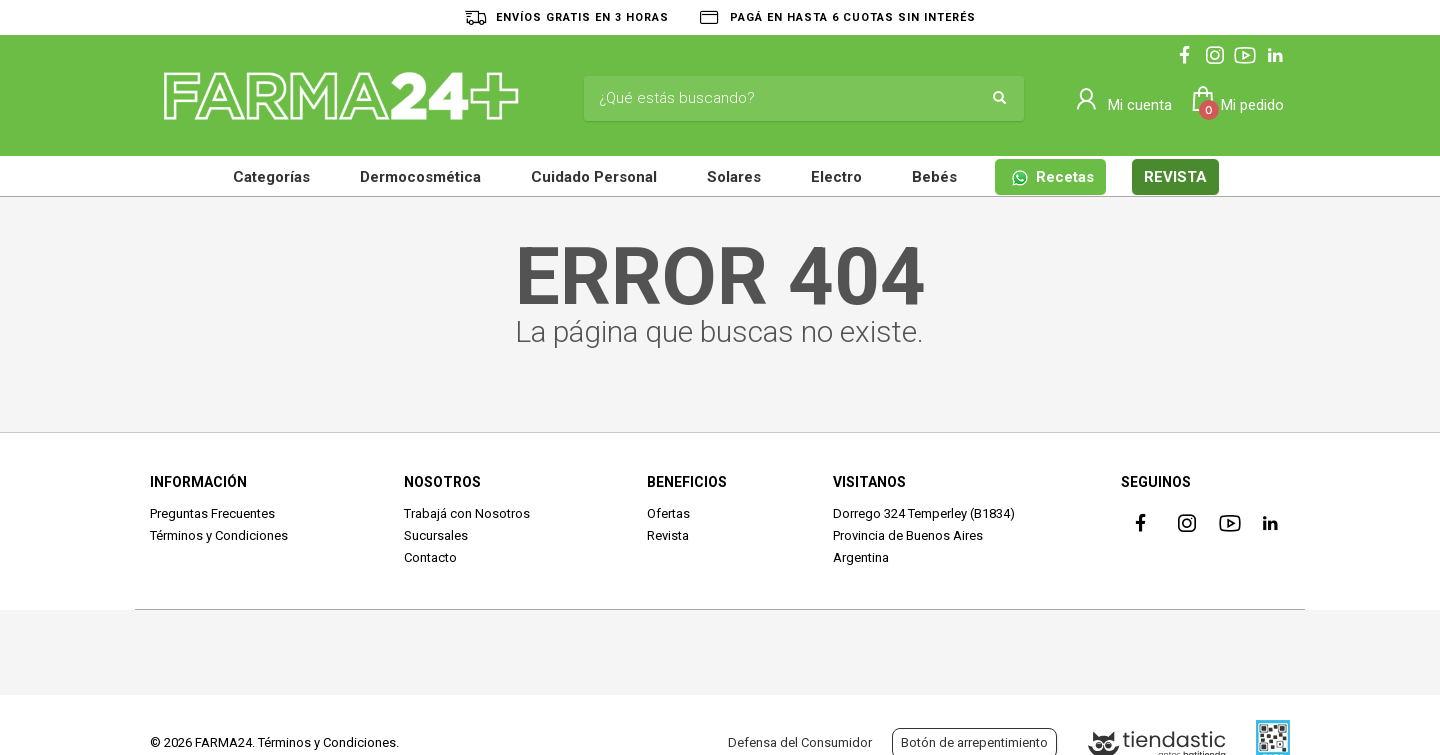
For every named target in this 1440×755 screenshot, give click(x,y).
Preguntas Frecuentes (212, 513)
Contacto (430, 557)
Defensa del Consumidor (800, 742)
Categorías (271, 177)
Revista (668, 535)
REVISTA (1175, 177)
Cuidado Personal (594, 177)
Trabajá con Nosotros (467, 513)
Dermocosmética (420, 177)
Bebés (934, 177)
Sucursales (436, 535)
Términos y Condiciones (219, 535)
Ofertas (668, 513)
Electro (836, 177)
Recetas (1053, 177)
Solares (734, 177)
